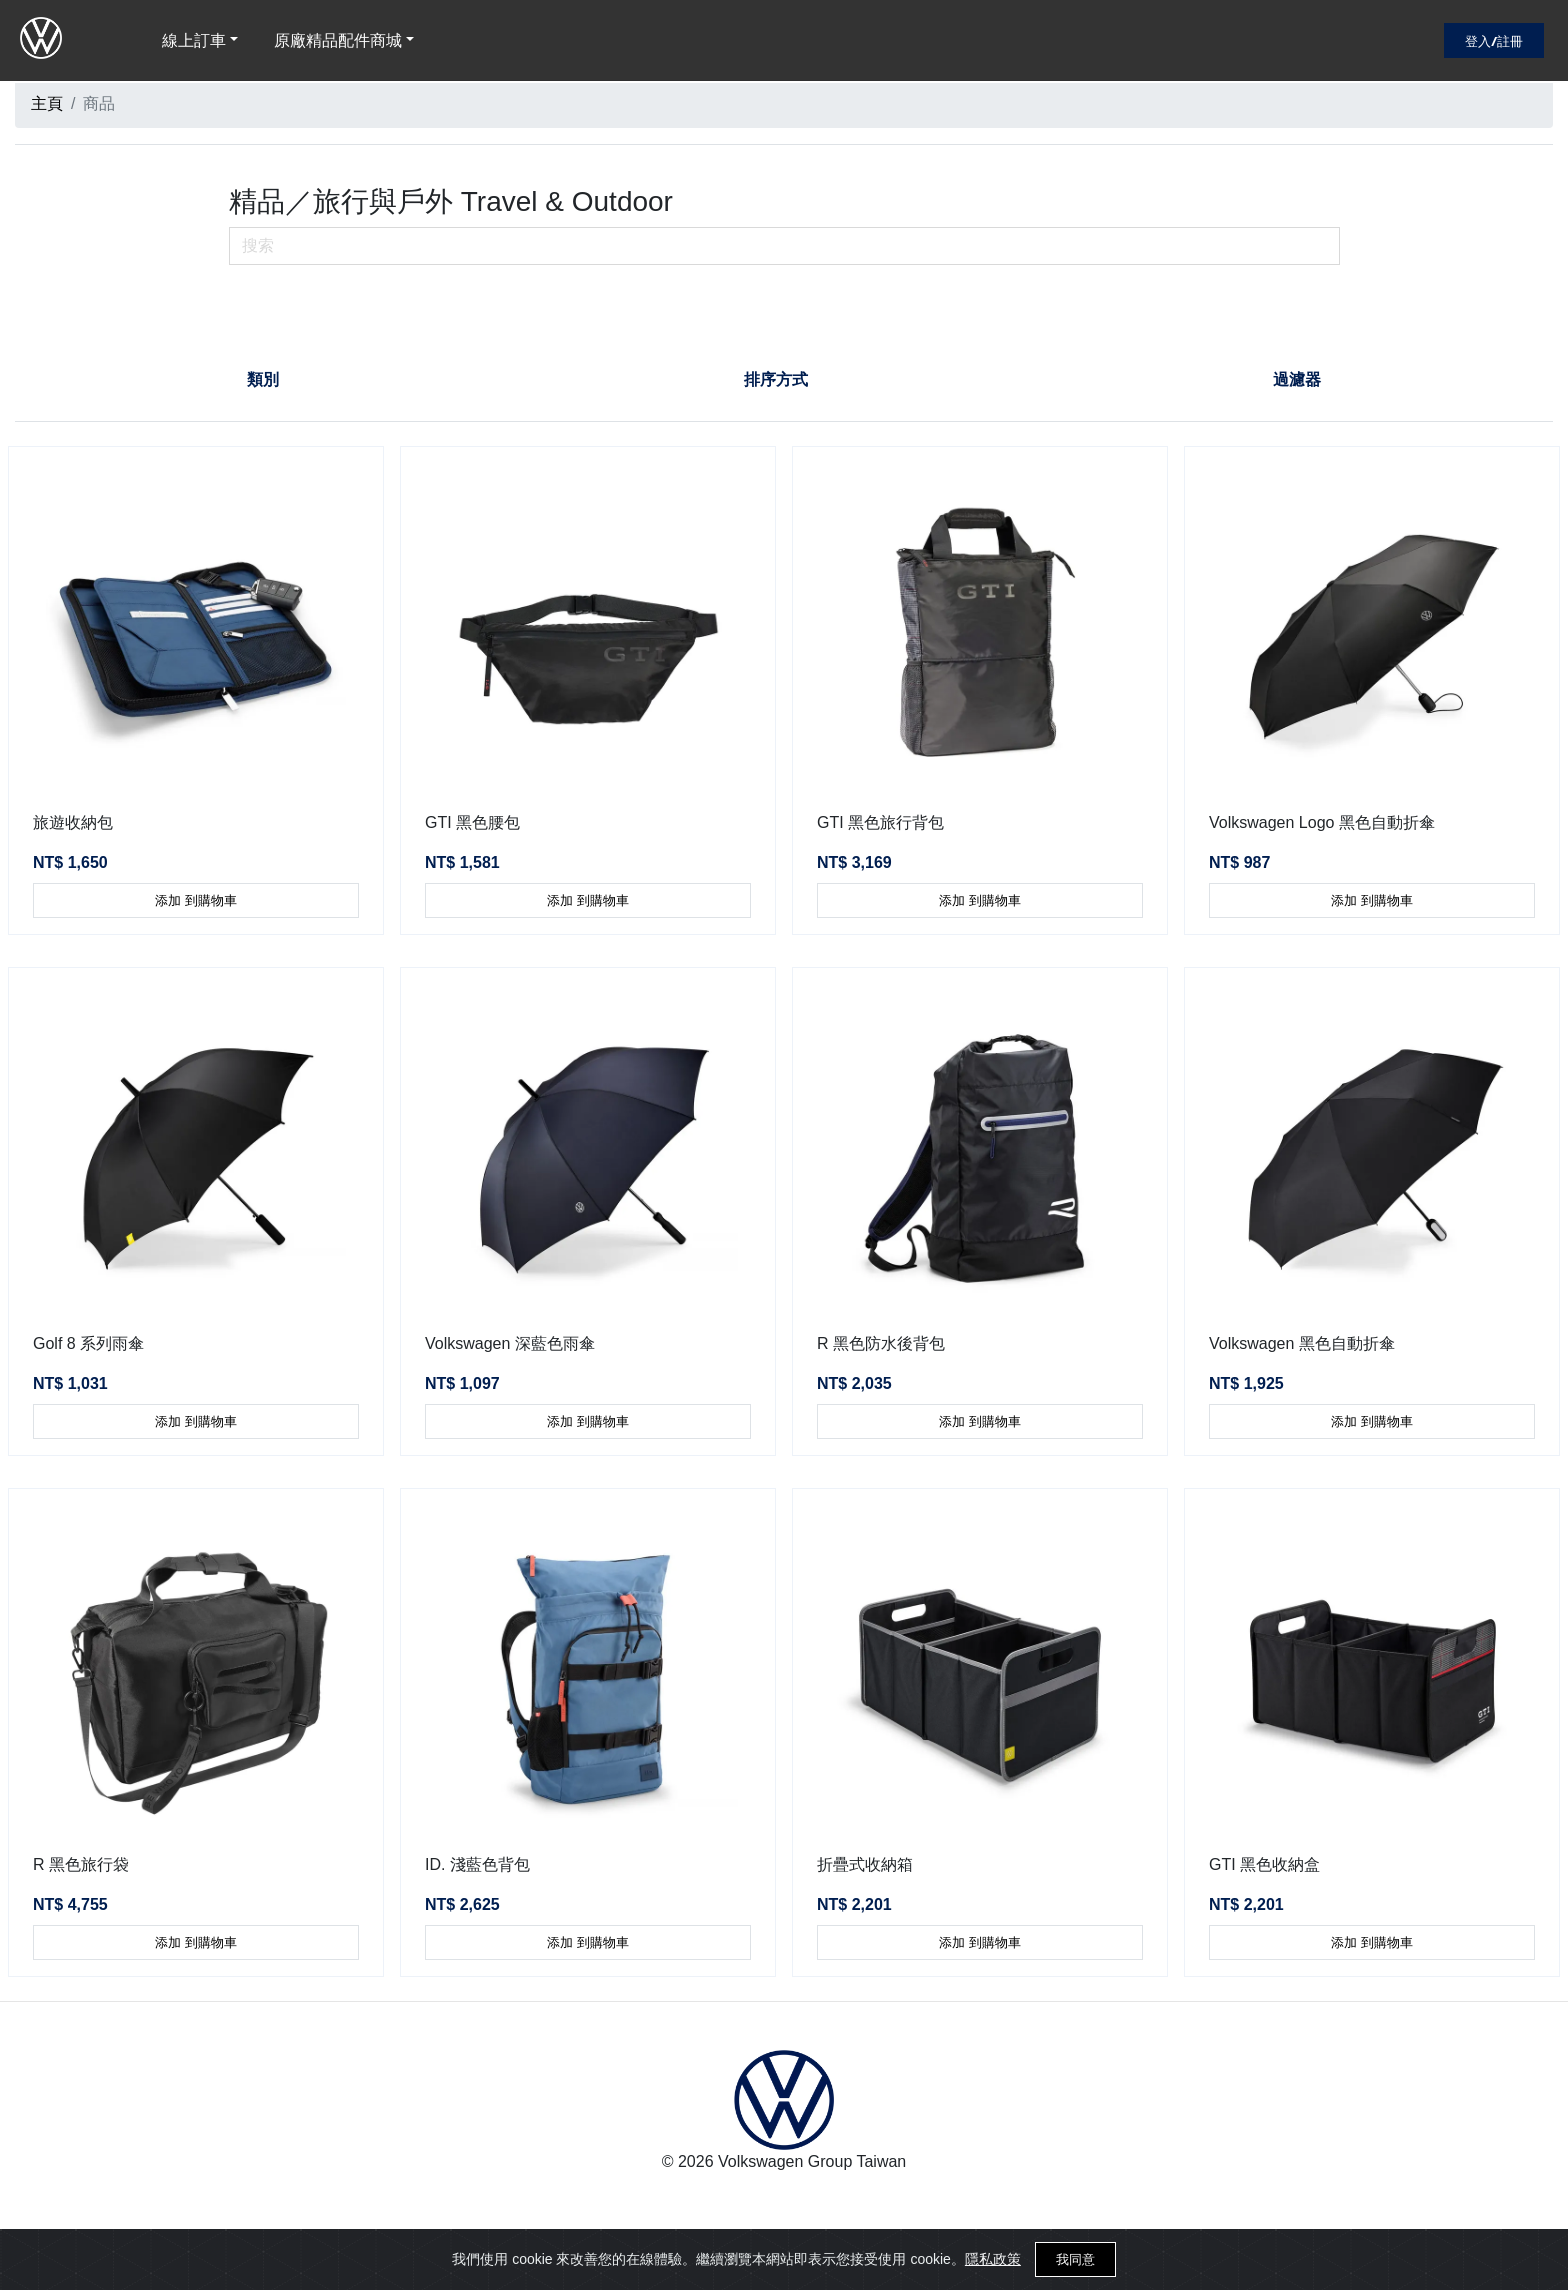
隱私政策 (993, 2259)
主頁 (47, 103)
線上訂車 (194, 40)
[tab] (263, 380)
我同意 (1075, 2259)
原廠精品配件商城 (338, 40)
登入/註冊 (1494, 40)
